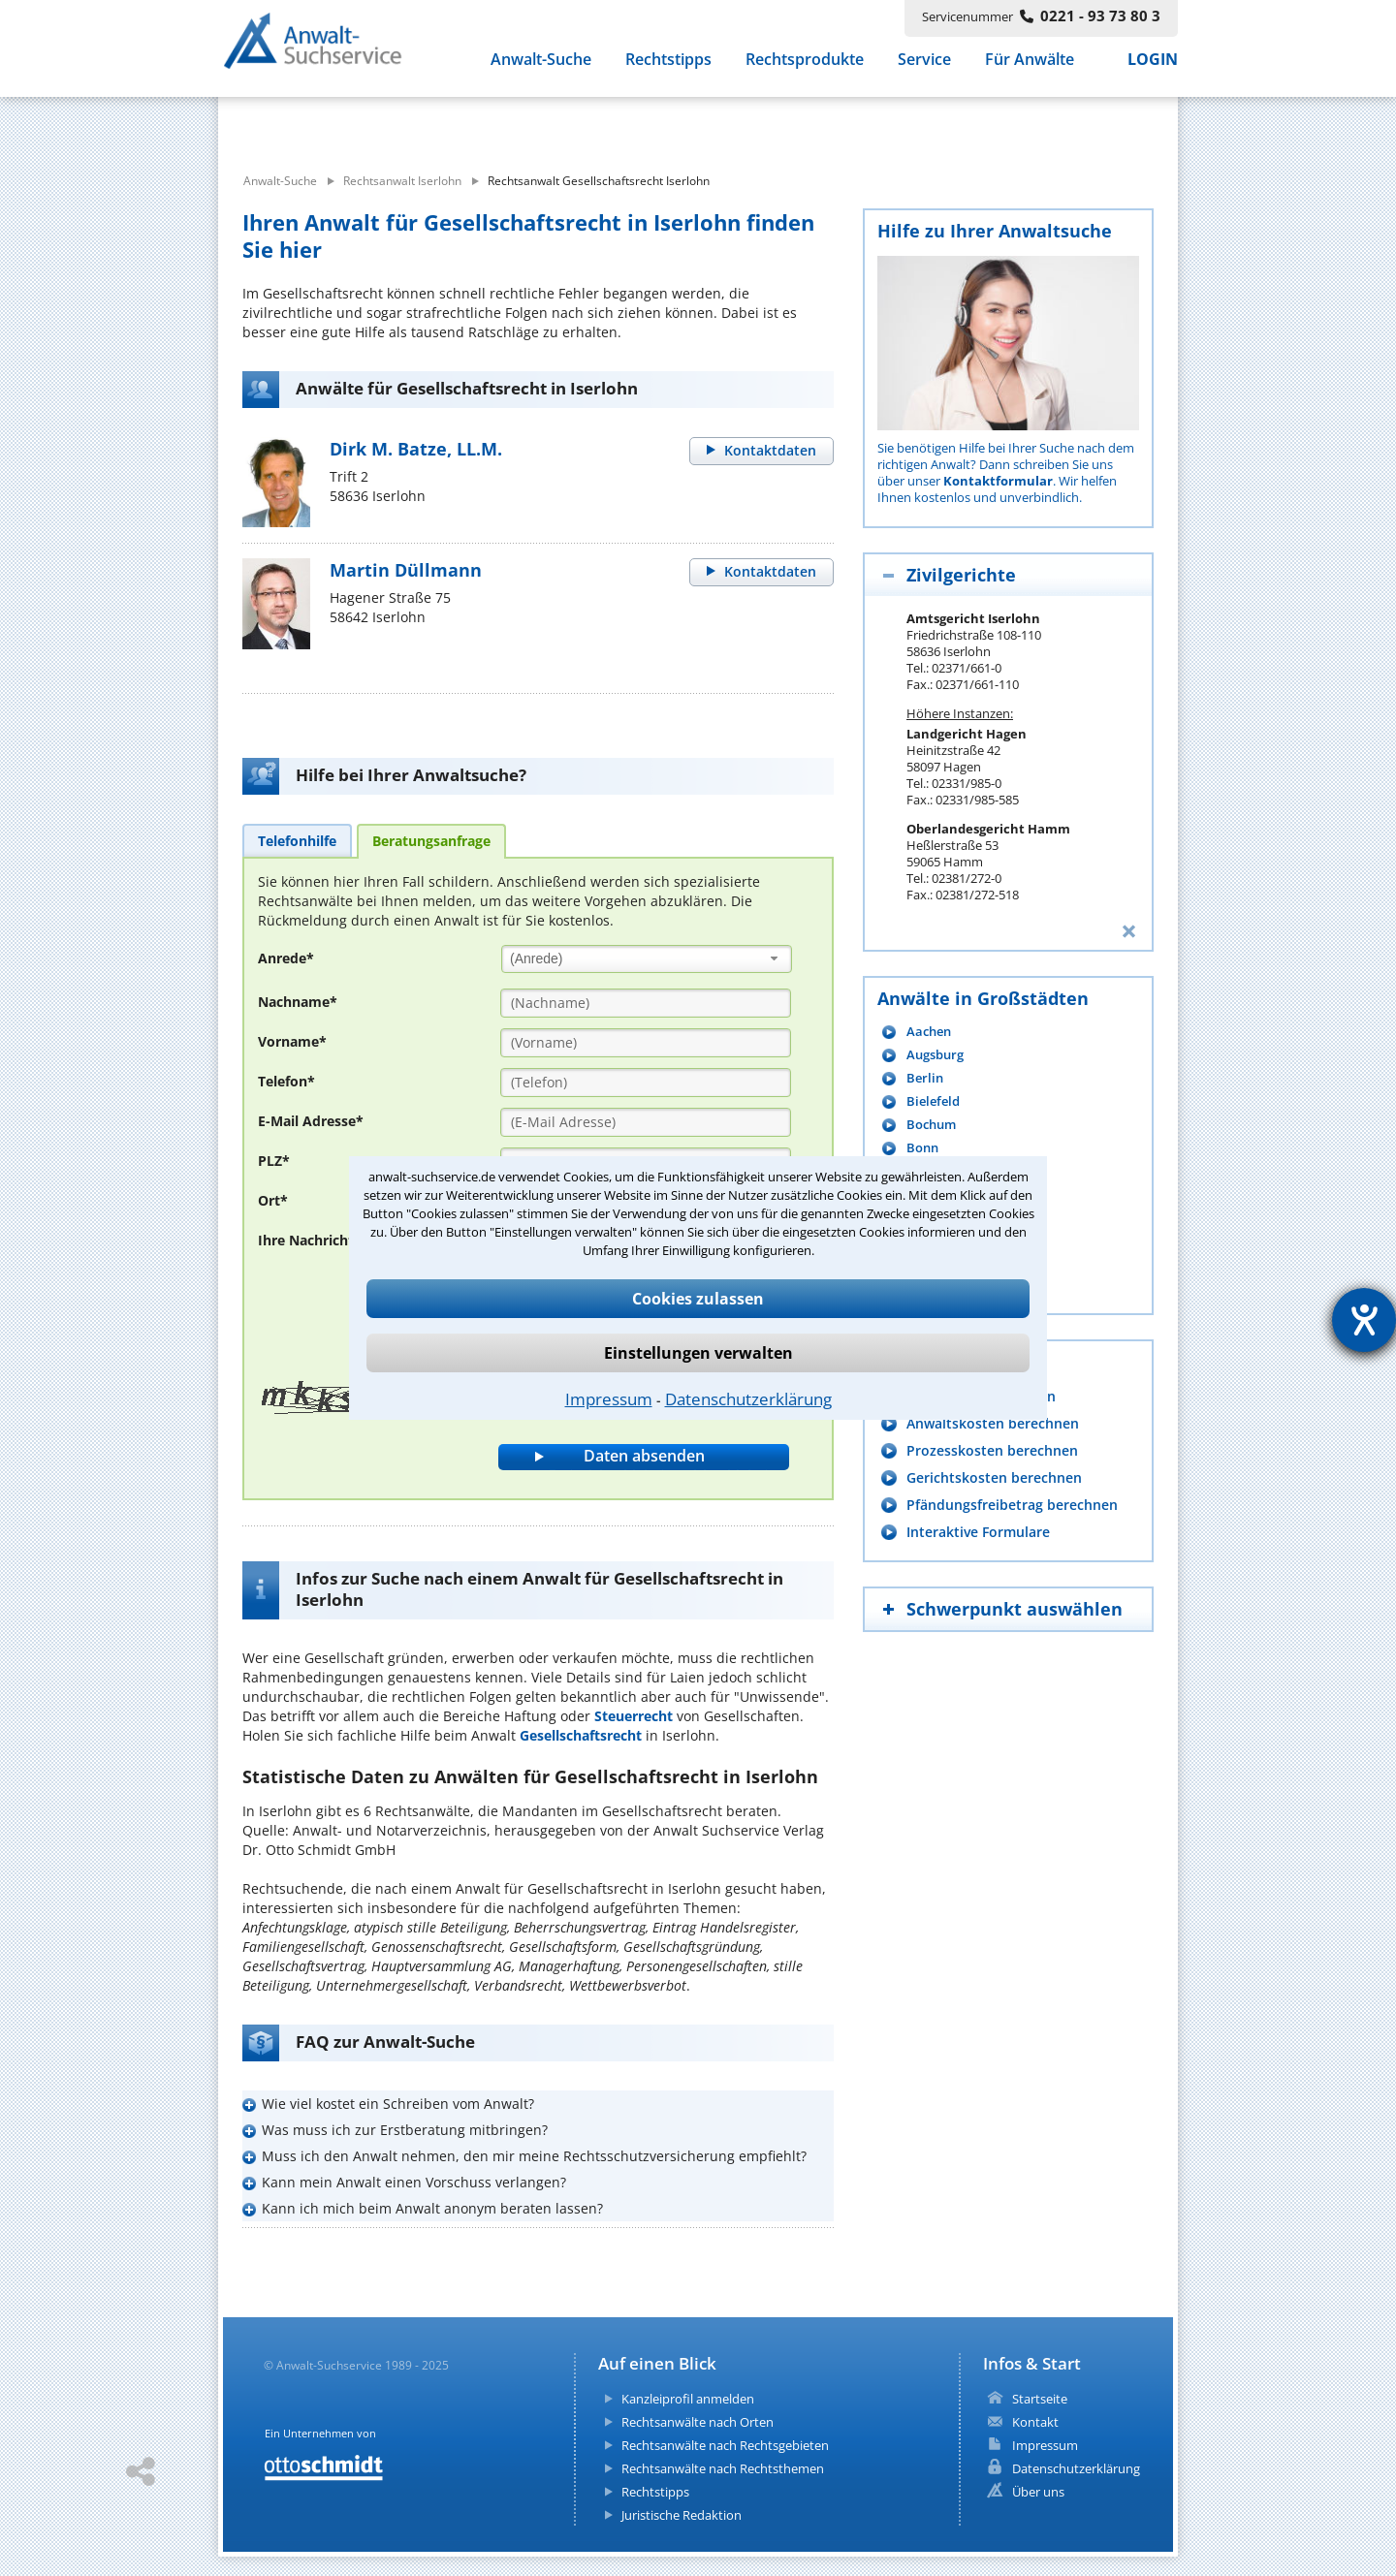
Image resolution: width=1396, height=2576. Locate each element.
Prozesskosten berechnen (992, 1450)
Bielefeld (933, 1101)
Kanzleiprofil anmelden (687, 2398)
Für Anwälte (1029, 66)
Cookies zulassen (698, 1298)
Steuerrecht (633, 1716)
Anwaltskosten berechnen (992, 1423)
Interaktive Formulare (978, 1532)
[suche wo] (751, 124)
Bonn (922, 1148)
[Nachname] (645, 1003)
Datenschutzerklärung (748, 1399)
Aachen (928, 1031)
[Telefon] (645, 1082)
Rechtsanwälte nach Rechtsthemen (722, 2468)
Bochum (931, 1124)
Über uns (1038, 2491)
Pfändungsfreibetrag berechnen (1012, 1504)
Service (924, 66)
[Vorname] (645, 1042)
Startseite (1039, 2398)
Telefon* (286, 1081)
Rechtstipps (668, 66)
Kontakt (1035, 2422)
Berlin (924, 1078)
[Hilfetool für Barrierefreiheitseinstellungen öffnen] (1364, 1320)
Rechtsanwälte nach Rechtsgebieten (725, 2445)
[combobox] (646, 959)
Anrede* (286, 958)
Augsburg (935, 1055)
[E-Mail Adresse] (645, 1122)
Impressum (608, 1399)
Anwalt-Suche (541, 66)
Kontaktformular (998, 480)
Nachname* (297, 1001)
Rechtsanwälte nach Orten (697, 2422)
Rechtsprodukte (805, 66)
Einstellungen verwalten (698, 1353)
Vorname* (292, 1041)
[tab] (297, 840)
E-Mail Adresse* (311, 1121)
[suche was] (395, 124)
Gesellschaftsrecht (581, 1735)
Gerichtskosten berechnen (994, 1477)
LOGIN (1152, 66)
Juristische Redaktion (681, 2515)
